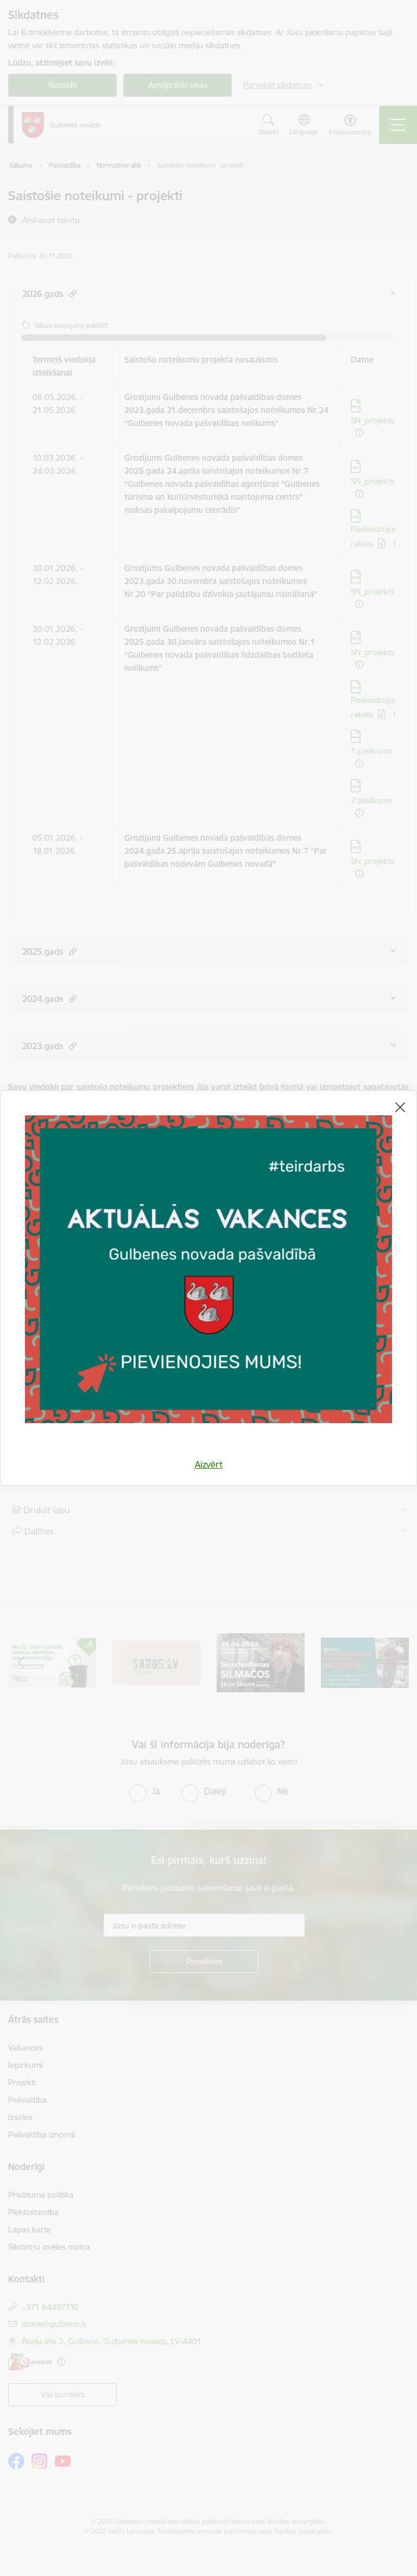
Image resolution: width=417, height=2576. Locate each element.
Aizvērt (209, 1464)
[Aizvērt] (400, 1107)
